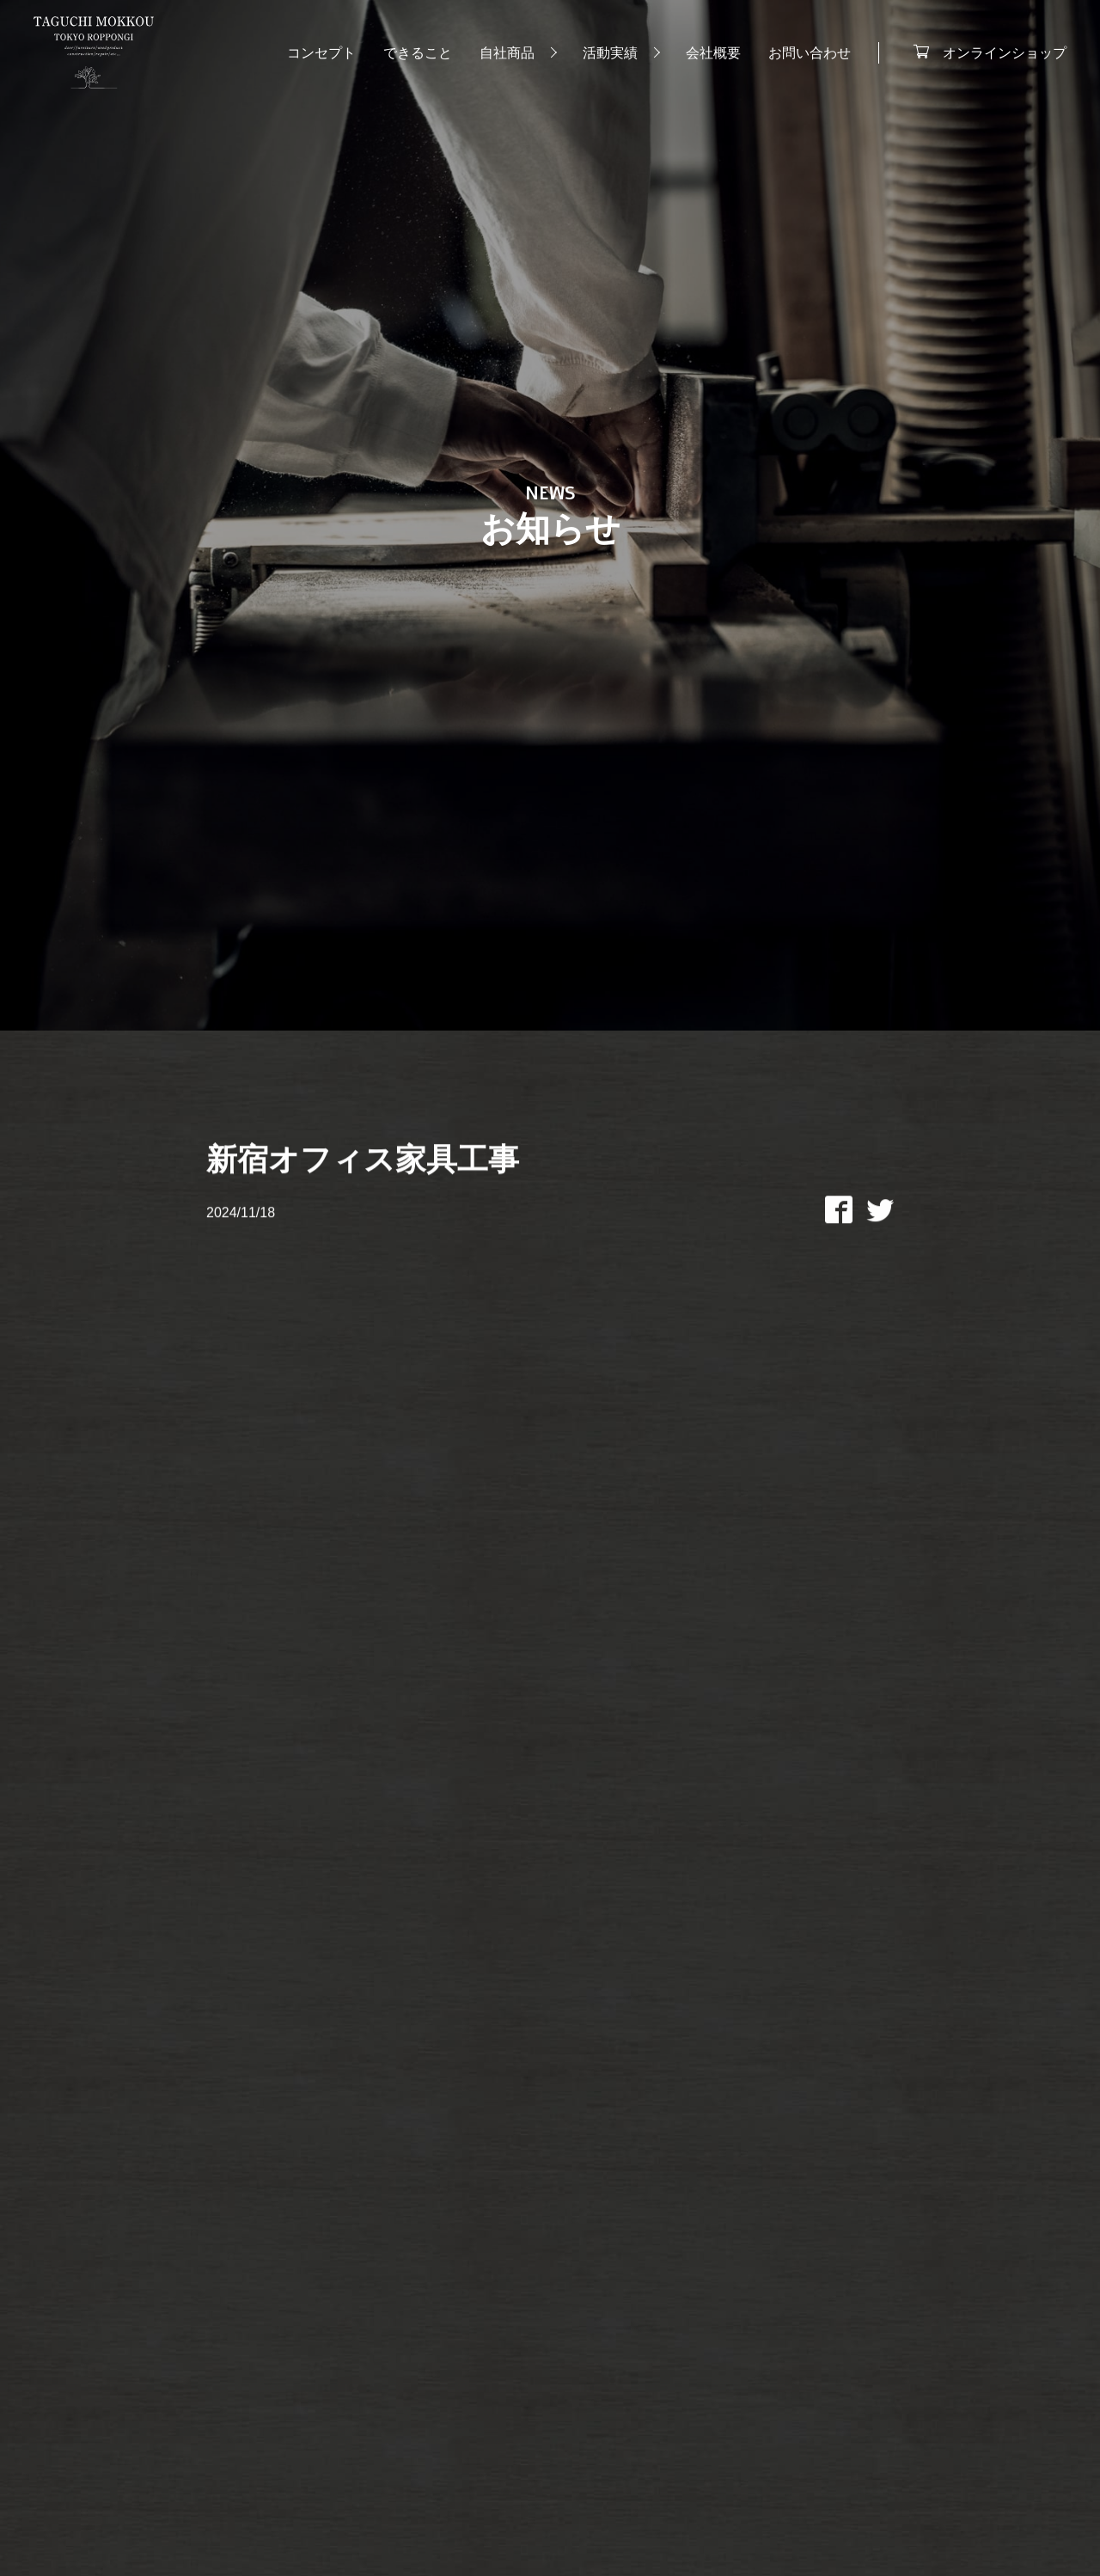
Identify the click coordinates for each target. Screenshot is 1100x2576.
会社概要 (712, 53)
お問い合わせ (808, 53)
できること (416, 53)
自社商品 (506, 53)
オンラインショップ (1004, 51)
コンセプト (320, 53)
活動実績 (609, 53)
